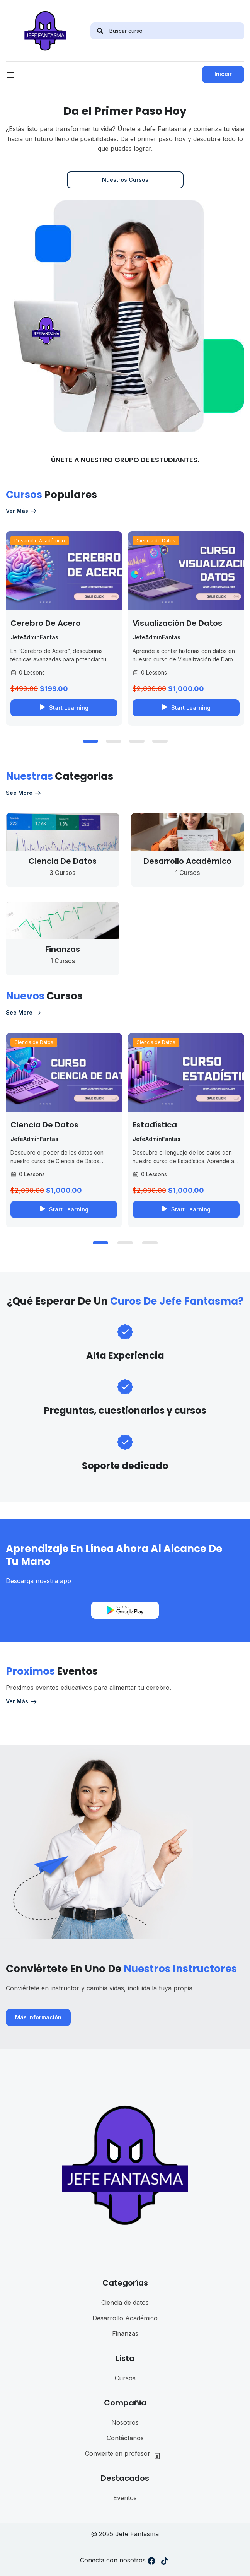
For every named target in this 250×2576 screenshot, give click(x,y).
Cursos (125, 2378)
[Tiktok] (164, 2562)
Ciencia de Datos (155, 540)
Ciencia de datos (125, 2302)
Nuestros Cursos (125, 179)
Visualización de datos (177, 623)
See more (24, 792)
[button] (90, 741)
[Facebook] (151, 2562)
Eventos (125, 2498)
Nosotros (125, 2422)
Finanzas (125, 2333)
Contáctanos (125, 2438)
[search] (99, 30)
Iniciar (223, 74)
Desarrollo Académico (39, 540)
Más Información (38, 2017)
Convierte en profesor (125, 2454)
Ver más (21, 510)
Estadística (155, 1124)
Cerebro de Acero (45, 623)
